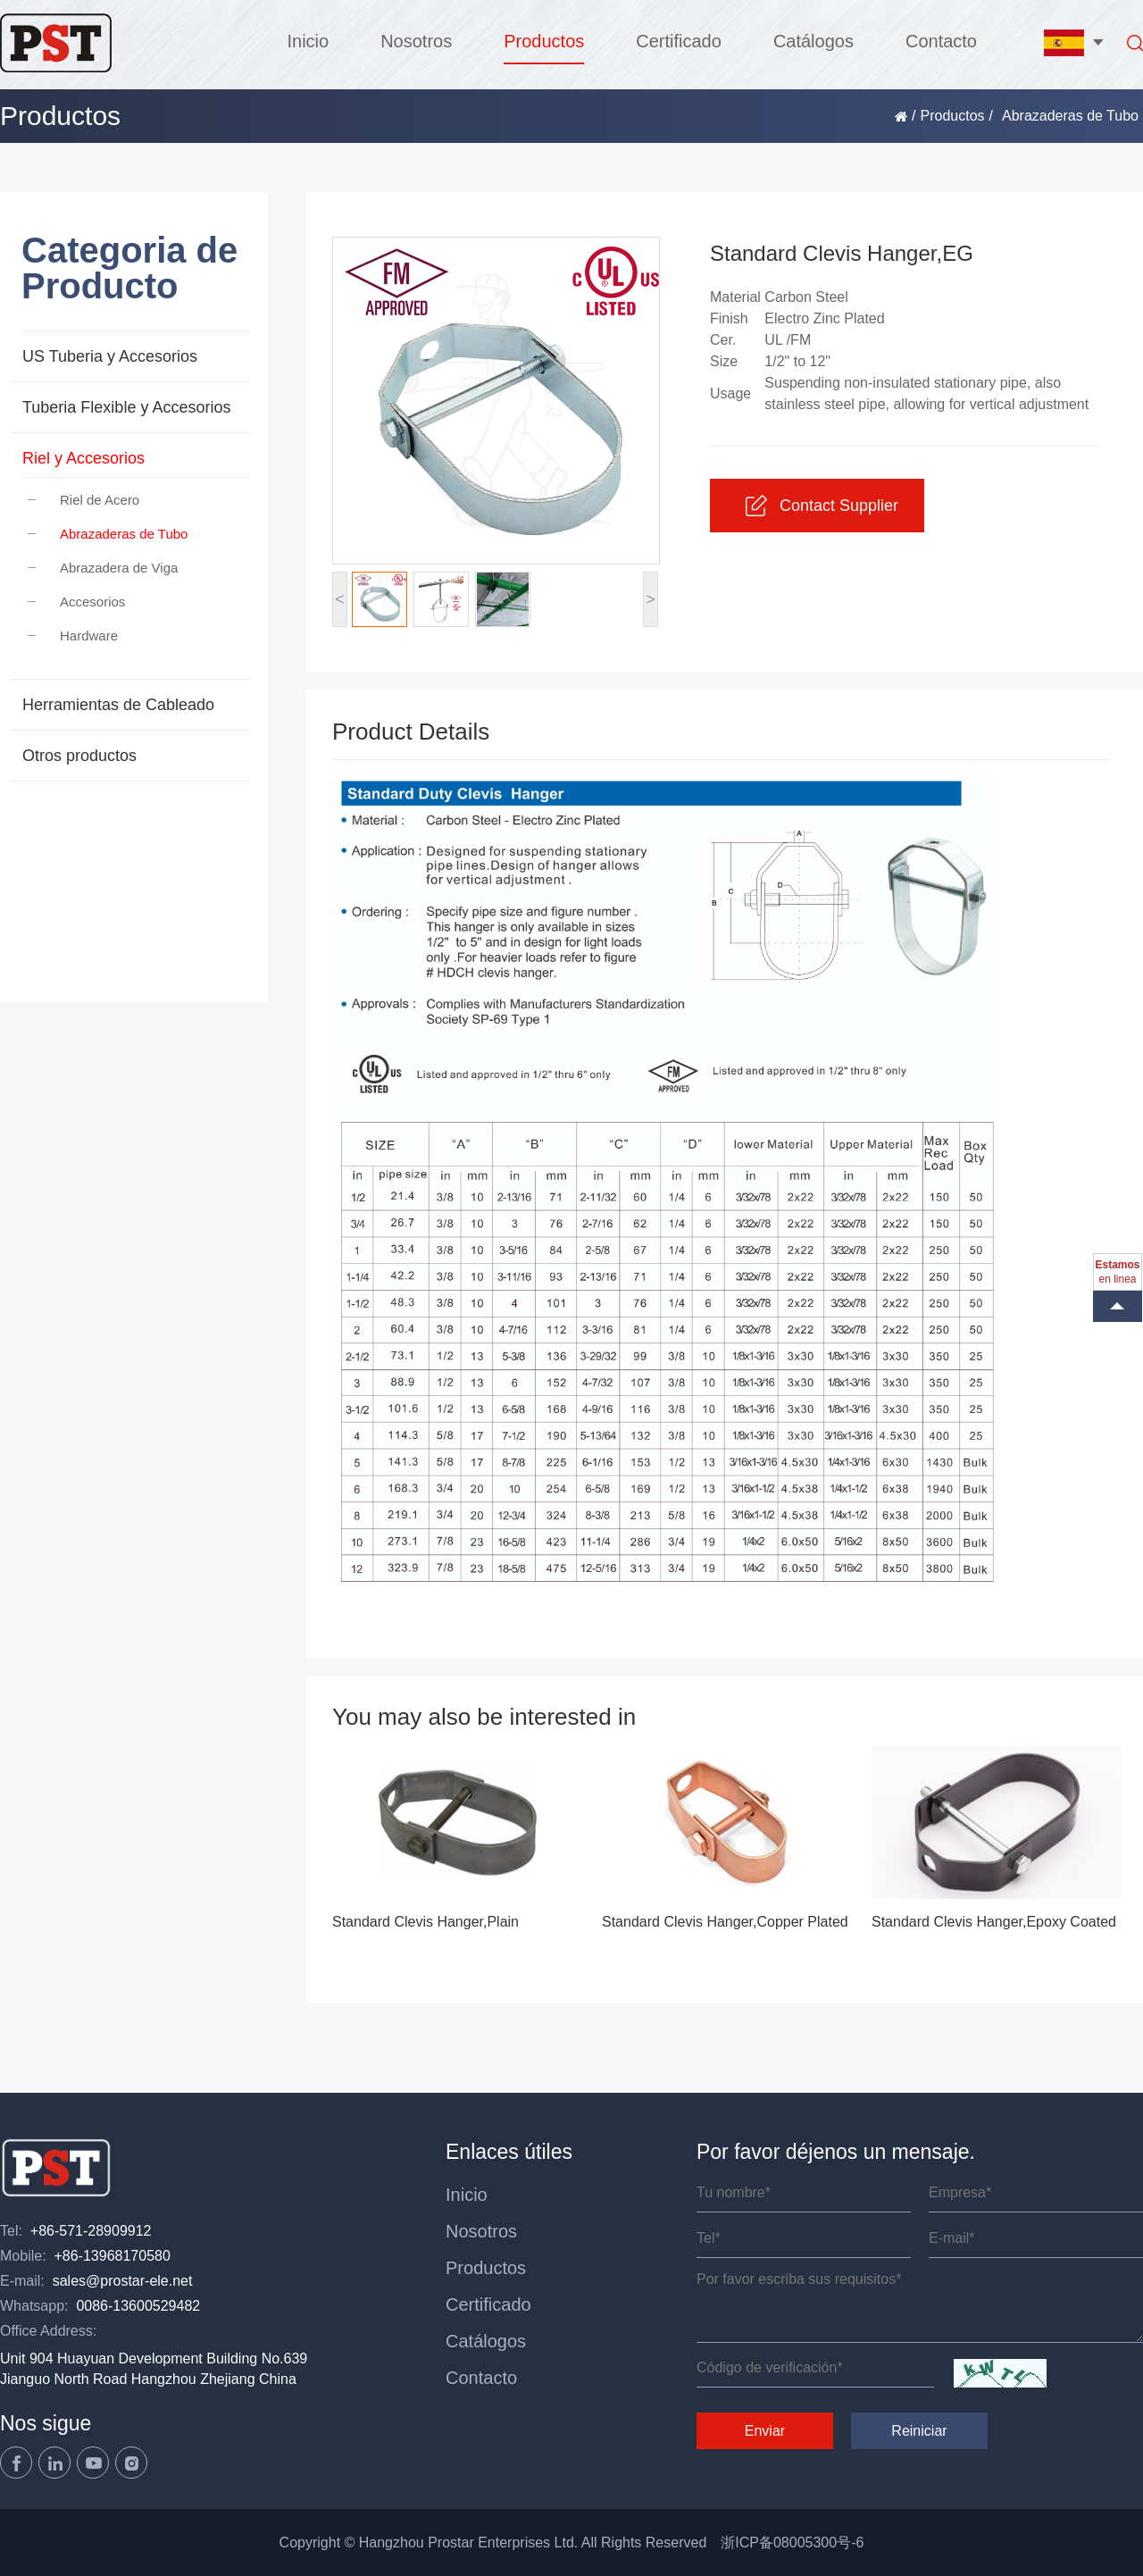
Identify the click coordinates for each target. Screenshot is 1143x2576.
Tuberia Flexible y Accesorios (126, 407)
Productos (544, 41)
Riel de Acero (83, 499)
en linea (1117, 1272)
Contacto (941, 41)
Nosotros (416, 41)
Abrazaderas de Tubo (108, 533)
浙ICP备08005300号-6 (792, 2542)
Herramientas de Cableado (118, 705)
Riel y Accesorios (83, 458)
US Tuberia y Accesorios (109, 356)
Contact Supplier (822, 505)
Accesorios (76, 601)
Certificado (679, 41)
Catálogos (813, 41)
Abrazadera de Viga (103, 567)
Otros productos (79, 756)
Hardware (73, 635)
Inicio (308, 41)
